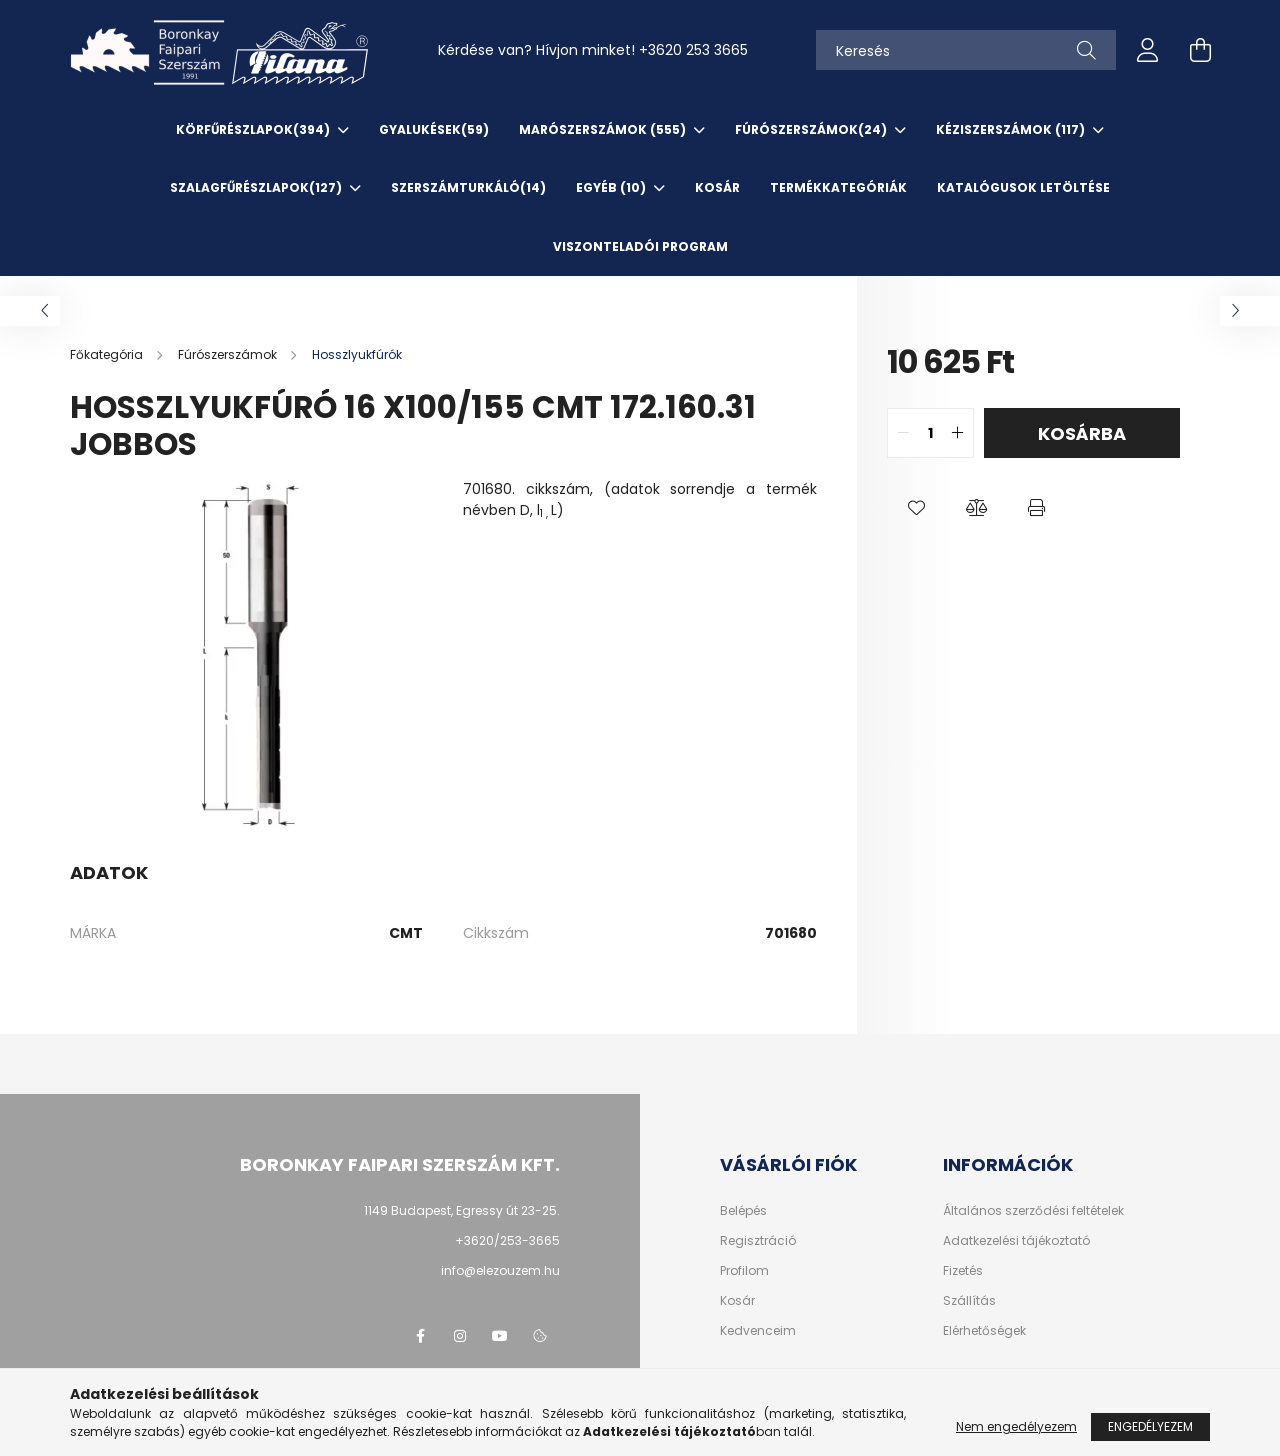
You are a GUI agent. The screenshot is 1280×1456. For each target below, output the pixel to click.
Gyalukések (434, 129)
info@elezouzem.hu (500, 1270)
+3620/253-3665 (507, 1240)
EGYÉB (612, 187)
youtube (500, 1336)
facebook (420, 1336)
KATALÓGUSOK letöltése (1023, 187)
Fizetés (963, 1271)
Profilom (744, 1271)
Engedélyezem (1150, 1434)
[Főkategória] (108, 354)
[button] (917, 508)
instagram (460, 1336)
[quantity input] (930, 433)
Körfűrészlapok (254, 129)
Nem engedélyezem (1016, 1434)
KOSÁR (717, 187)
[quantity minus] (903, 433)
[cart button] (1200, 50)
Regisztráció (758, 1241)
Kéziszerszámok (1012, 129)
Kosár (737, 1301)
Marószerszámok (604, 129)
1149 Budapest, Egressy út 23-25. (462, 1210)
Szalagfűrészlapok (257, 187)
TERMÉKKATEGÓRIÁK (838, 187)
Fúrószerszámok (812, 129)
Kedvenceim (758, 1331)
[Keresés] (966, 50)
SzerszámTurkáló (468, 187)
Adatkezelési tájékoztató (1016, 1241)
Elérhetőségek (984, 1331)
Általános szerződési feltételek (1033, 1211)
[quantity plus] (958, 433)
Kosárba (1082, 433)
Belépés (743, 1211)
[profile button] (1148, 50)
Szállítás (969, 1301)
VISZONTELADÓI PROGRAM (640, 246)
